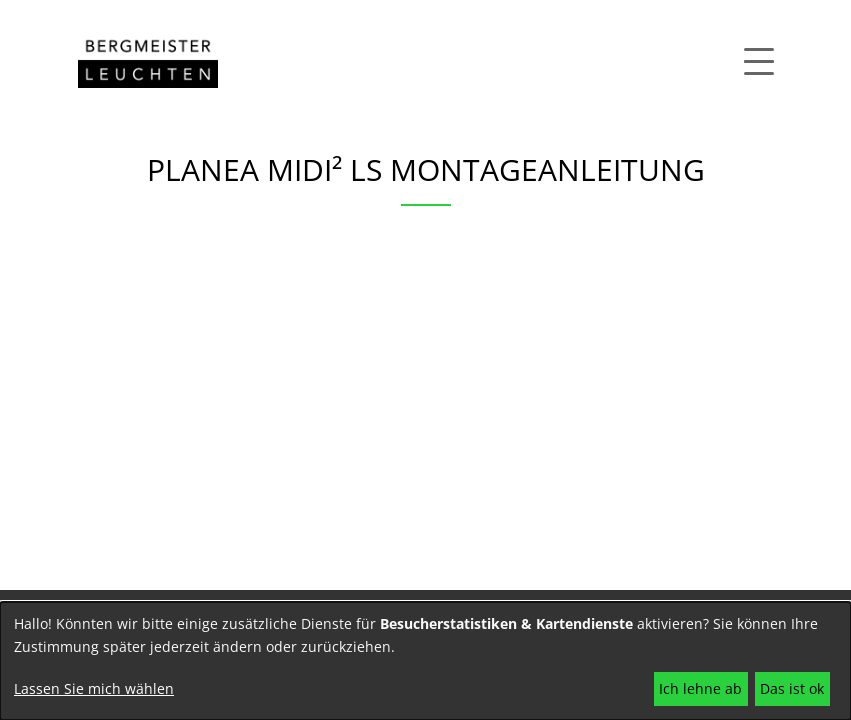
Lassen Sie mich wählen (94, 688)
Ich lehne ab (700, 688)
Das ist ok (792, 688)
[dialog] (425, 661)
